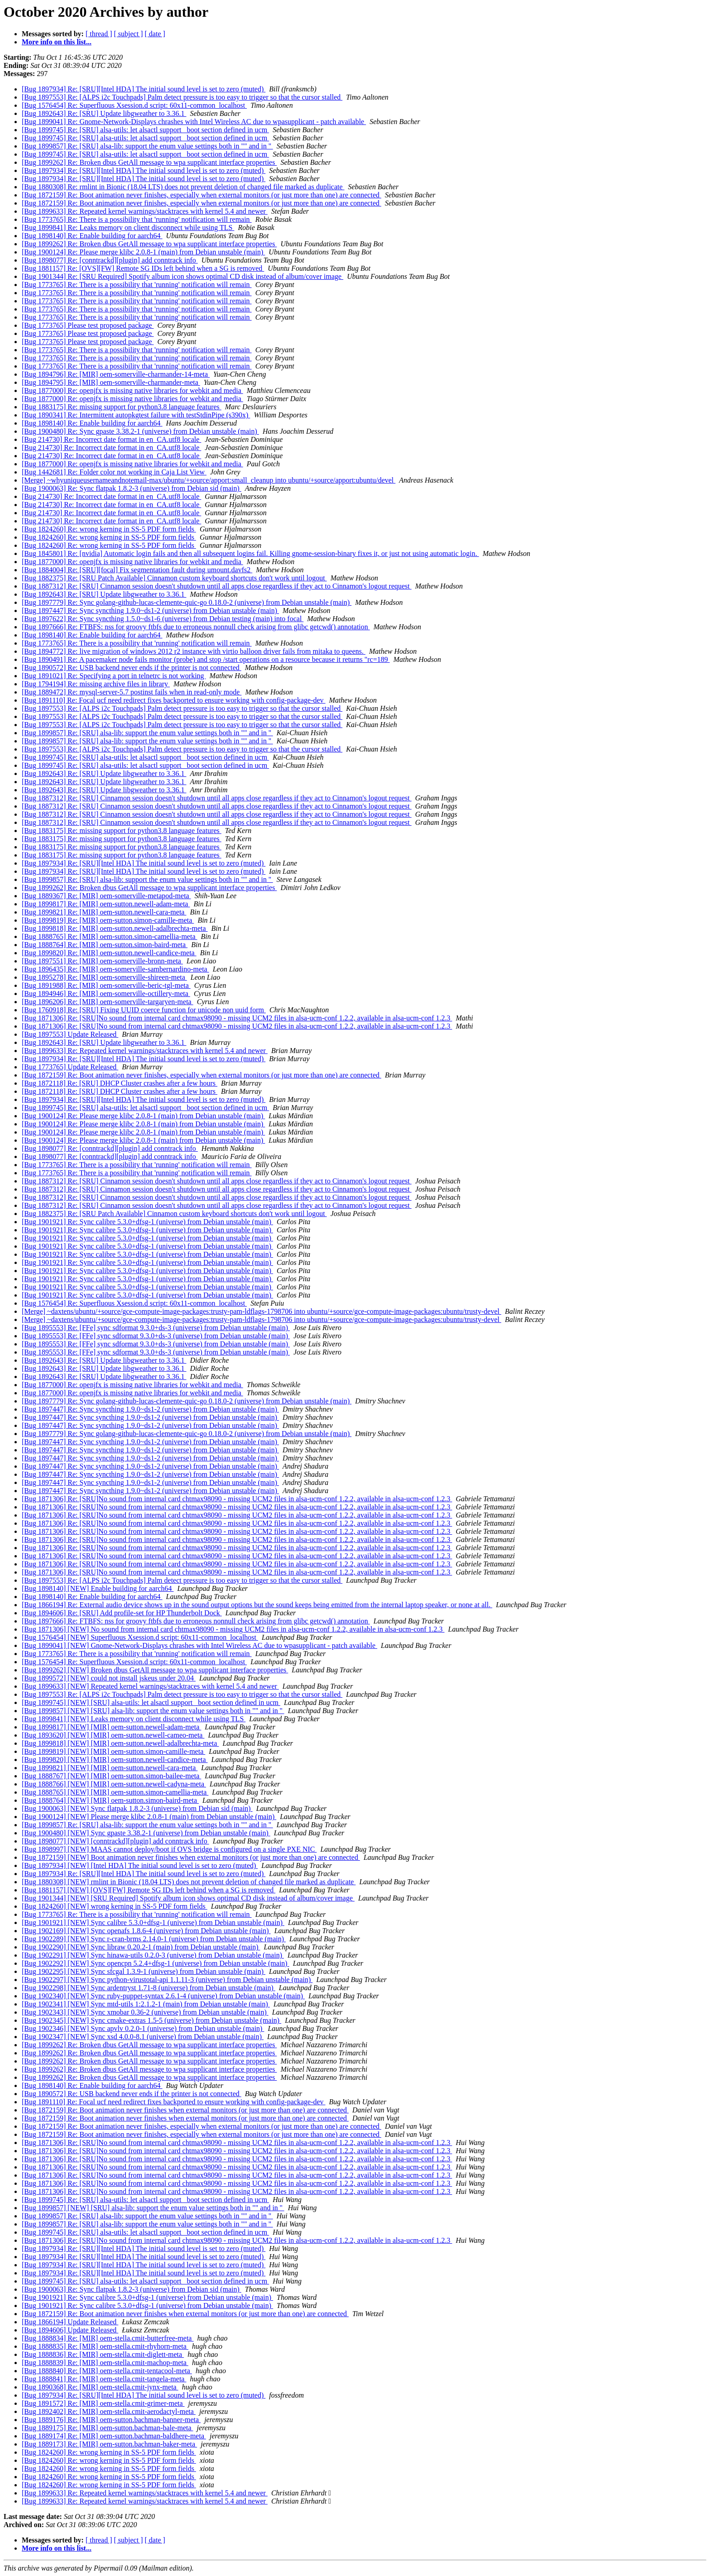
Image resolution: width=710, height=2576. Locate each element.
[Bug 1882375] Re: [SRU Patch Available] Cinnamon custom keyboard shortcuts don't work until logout (174, 578)
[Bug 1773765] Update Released (70, 1067)
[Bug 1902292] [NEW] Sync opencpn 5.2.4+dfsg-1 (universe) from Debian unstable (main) (155, 1963)
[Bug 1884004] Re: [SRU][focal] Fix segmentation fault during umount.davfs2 (137, 570)
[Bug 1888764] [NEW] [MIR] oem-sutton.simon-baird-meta (110, 1800)
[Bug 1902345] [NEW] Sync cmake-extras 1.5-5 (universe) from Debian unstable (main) (151, 2020)
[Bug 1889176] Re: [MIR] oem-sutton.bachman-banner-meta (111, 2419)
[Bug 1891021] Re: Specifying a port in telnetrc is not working (114, 676)
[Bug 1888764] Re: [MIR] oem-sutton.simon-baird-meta (104, 944)
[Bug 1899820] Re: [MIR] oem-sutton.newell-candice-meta (109, 953)
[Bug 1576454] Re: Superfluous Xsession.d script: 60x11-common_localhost (134, 105)
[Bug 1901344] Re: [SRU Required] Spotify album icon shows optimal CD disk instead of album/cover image (182, 276)
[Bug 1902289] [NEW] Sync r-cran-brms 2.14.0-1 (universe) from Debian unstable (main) (154, 1939)
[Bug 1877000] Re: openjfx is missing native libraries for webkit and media (132, 390)
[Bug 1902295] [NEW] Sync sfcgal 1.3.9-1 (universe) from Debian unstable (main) (143, 1971)
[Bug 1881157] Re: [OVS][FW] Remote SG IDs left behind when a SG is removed (143, 268)
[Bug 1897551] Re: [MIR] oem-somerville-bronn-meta (102, 961)
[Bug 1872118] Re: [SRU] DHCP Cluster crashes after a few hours (119, 1083)
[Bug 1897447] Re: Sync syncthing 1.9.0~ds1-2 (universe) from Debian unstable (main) (150, 610)
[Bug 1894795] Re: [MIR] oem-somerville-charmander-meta (111, 382)
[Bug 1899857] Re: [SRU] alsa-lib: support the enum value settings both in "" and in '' (147, 146)
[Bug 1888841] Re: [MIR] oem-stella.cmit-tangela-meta (104, 2379)
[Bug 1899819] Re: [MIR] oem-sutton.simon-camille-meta (108, 920)
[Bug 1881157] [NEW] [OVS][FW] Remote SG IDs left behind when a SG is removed (148, 1890)
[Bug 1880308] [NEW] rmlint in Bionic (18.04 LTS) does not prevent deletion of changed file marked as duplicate (188, 1882)
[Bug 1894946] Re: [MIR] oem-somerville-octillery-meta (106, 993)
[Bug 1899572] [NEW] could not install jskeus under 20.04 (109, 1678)
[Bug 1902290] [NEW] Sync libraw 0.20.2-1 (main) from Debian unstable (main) (141, 1947)
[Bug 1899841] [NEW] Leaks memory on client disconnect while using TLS (133, 1719)
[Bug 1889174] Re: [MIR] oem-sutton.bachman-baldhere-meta (114, 2436)
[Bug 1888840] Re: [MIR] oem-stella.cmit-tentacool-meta (107, 2371)
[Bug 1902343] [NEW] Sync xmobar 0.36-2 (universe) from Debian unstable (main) (145, 2012)
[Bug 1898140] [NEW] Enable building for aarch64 (97, 1588)
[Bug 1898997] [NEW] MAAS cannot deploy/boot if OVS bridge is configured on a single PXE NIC (169, 1849)
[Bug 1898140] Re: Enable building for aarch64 (92, 235)
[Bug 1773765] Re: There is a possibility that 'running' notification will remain (137, 219)
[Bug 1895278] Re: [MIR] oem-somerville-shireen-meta (104, 977)
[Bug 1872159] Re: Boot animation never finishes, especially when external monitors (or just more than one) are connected (201, 195)
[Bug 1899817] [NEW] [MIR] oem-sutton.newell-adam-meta (111, 1727)
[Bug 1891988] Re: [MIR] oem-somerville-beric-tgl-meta (106, 985)
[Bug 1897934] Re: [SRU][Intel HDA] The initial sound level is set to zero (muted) (143, 89)
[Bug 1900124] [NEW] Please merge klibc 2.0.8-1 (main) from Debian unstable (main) (149, 1816)
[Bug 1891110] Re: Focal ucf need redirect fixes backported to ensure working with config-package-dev (174, 700)
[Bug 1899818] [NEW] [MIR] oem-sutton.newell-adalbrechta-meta (120, 1743)
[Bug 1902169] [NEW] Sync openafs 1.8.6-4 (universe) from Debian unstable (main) (146, 1930)
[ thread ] (99, 34)
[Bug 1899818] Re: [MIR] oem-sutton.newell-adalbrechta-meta (115, 928)
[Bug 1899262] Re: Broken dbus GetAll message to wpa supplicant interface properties (149, 162)
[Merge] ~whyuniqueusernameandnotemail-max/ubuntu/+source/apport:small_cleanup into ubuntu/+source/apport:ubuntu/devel (208, 480)
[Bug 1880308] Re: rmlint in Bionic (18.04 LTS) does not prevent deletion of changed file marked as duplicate (183, 187)
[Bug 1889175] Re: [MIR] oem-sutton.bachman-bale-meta (107, 2428)
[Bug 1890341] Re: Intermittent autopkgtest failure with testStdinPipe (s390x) (136, 415)
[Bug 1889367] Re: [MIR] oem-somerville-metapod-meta (106, 896)
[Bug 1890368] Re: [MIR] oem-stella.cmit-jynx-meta (100, 2387)
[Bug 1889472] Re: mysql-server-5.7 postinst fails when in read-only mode (131, 692)
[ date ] (155, 34)
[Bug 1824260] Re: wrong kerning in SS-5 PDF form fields (109, 529)
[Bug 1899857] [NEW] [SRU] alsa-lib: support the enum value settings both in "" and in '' (153, 1710)
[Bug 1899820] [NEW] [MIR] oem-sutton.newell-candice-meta (115, 1759)
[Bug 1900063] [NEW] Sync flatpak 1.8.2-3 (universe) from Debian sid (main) (137, 1808)
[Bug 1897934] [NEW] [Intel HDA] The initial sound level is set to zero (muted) (140, 1865)
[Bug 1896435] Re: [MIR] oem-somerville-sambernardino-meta (115, 969)
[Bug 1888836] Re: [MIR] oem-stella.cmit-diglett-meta (103, 2354)
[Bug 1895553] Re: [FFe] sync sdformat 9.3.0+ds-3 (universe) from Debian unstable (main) (156, 1327)
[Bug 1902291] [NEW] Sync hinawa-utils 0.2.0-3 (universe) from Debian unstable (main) (153, 1955)
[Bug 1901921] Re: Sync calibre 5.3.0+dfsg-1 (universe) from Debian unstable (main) (147, 1222)
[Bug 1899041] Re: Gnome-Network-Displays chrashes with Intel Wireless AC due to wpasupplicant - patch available (194, 121)
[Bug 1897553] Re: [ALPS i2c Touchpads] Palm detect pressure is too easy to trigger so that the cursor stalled (182, 97)
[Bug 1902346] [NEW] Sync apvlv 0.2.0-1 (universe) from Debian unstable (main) (143, 2028)
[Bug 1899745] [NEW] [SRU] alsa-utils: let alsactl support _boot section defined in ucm (151, 1702)
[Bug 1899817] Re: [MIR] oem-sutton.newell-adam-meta (106, 904)
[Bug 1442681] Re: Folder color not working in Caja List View (114, 472)
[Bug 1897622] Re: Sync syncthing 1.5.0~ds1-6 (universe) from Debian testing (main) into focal (162, 618)
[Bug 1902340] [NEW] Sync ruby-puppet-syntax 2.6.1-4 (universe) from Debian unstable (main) (163, 1996)
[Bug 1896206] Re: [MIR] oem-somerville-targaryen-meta (107, 1002)
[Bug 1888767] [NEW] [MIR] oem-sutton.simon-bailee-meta (111, 1776)
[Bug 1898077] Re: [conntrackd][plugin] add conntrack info (110, 260)
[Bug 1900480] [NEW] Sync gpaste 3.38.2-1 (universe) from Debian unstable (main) (146, 1833)
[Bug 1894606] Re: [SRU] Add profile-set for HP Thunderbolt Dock (122, 1613)
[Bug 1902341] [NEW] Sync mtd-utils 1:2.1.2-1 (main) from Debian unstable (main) (146, 2004)
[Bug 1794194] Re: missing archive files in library (96, 684)
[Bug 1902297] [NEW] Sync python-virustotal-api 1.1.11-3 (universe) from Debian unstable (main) (167, 1979)
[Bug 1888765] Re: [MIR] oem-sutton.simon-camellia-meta (109, 936)
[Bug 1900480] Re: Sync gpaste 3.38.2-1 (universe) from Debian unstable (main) (140, 431)
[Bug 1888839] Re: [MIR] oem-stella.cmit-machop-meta (105, 2362)
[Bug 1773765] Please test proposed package (88, 325)
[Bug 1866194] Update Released (70, 2322)
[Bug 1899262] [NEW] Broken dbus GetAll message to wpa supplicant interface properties (155, 1670)
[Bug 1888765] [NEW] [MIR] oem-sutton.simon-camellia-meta (115, 1792)
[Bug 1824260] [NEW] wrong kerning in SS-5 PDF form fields (114, 1906)
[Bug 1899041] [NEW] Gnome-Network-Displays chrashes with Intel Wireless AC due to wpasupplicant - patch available (199, 1645)
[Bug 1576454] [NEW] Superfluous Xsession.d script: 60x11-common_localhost (140, 1637)
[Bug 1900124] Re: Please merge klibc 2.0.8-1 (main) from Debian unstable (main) (143, 252)
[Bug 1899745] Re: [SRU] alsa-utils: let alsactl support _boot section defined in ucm (145, 130)
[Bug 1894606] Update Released (70, 2330)
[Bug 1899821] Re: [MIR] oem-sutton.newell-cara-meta (104, 912)
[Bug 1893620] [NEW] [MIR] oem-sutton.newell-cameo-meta (113, 1735)
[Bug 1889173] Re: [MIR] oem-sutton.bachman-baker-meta (109, 2444)
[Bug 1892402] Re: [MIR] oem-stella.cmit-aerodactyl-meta (109, 2411)
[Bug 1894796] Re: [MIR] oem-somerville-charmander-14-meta (116, 374)
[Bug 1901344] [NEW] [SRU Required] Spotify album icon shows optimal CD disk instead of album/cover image (188, 1898)
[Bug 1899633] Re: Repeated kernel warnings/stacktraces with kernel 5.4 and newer (145, 211)
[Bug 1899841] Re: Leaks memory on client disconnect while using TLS (128, 227)
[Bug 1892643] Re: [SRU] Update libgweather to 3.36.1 (104, 113)
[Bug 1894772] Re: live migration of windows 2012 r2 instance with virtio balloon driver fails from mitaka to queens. (193, 651)
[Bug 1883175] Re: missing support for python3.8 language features (121, 407)
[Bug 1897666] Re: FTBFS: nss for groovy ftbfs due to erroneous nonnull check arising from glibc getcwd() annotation (196, 627)
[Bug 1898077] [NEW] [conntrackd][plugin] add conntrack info (115, 1841)
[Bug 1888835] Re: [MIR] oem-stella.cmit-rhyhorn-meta (105, 2346)
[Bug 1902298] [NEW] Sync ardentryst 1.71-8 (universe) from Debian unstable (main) (148, 1988)
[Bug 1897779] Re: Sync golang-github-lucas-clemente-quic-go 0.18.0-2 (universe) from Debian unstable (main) (186, 602)
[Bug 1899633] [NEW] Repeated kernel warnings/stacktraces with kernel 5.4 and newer (150, 1686)
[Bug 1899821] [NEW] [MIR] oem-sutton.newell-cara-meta (109, 1768)
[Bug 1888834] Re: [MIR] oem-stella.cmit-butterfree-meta (107, 2338)
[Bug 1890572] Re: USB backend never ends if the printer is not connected (131, 667)
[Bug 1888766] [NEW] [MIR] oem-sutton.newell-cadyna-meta (114, 1784)
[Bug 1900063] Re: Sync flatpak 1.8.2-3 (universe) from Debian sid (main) (131, 488)
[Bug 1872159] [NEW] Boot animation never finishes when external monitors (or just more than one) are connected (191, 1857)
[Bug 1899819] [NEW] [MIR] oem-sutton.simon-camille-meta (113, 1751)
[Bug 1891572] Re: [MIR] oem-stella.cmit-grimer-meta (103, 2403)
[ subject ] (128, 34)
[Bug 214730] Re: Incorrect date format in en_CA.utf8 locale (111, 439)
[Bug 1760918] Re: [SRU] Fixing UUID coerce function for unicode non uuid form (144, 1010)
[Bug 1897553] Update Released (70, 1034)
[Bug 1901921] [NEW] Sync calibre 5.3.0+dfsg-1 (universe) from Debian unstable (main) (153, 1922)
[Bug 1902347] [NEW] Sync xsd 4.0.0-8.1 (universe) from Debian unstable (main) (143, 2036)
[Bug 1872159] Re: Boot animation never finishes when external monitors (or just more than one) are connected (185, 2110)
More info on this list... (56, 42)
